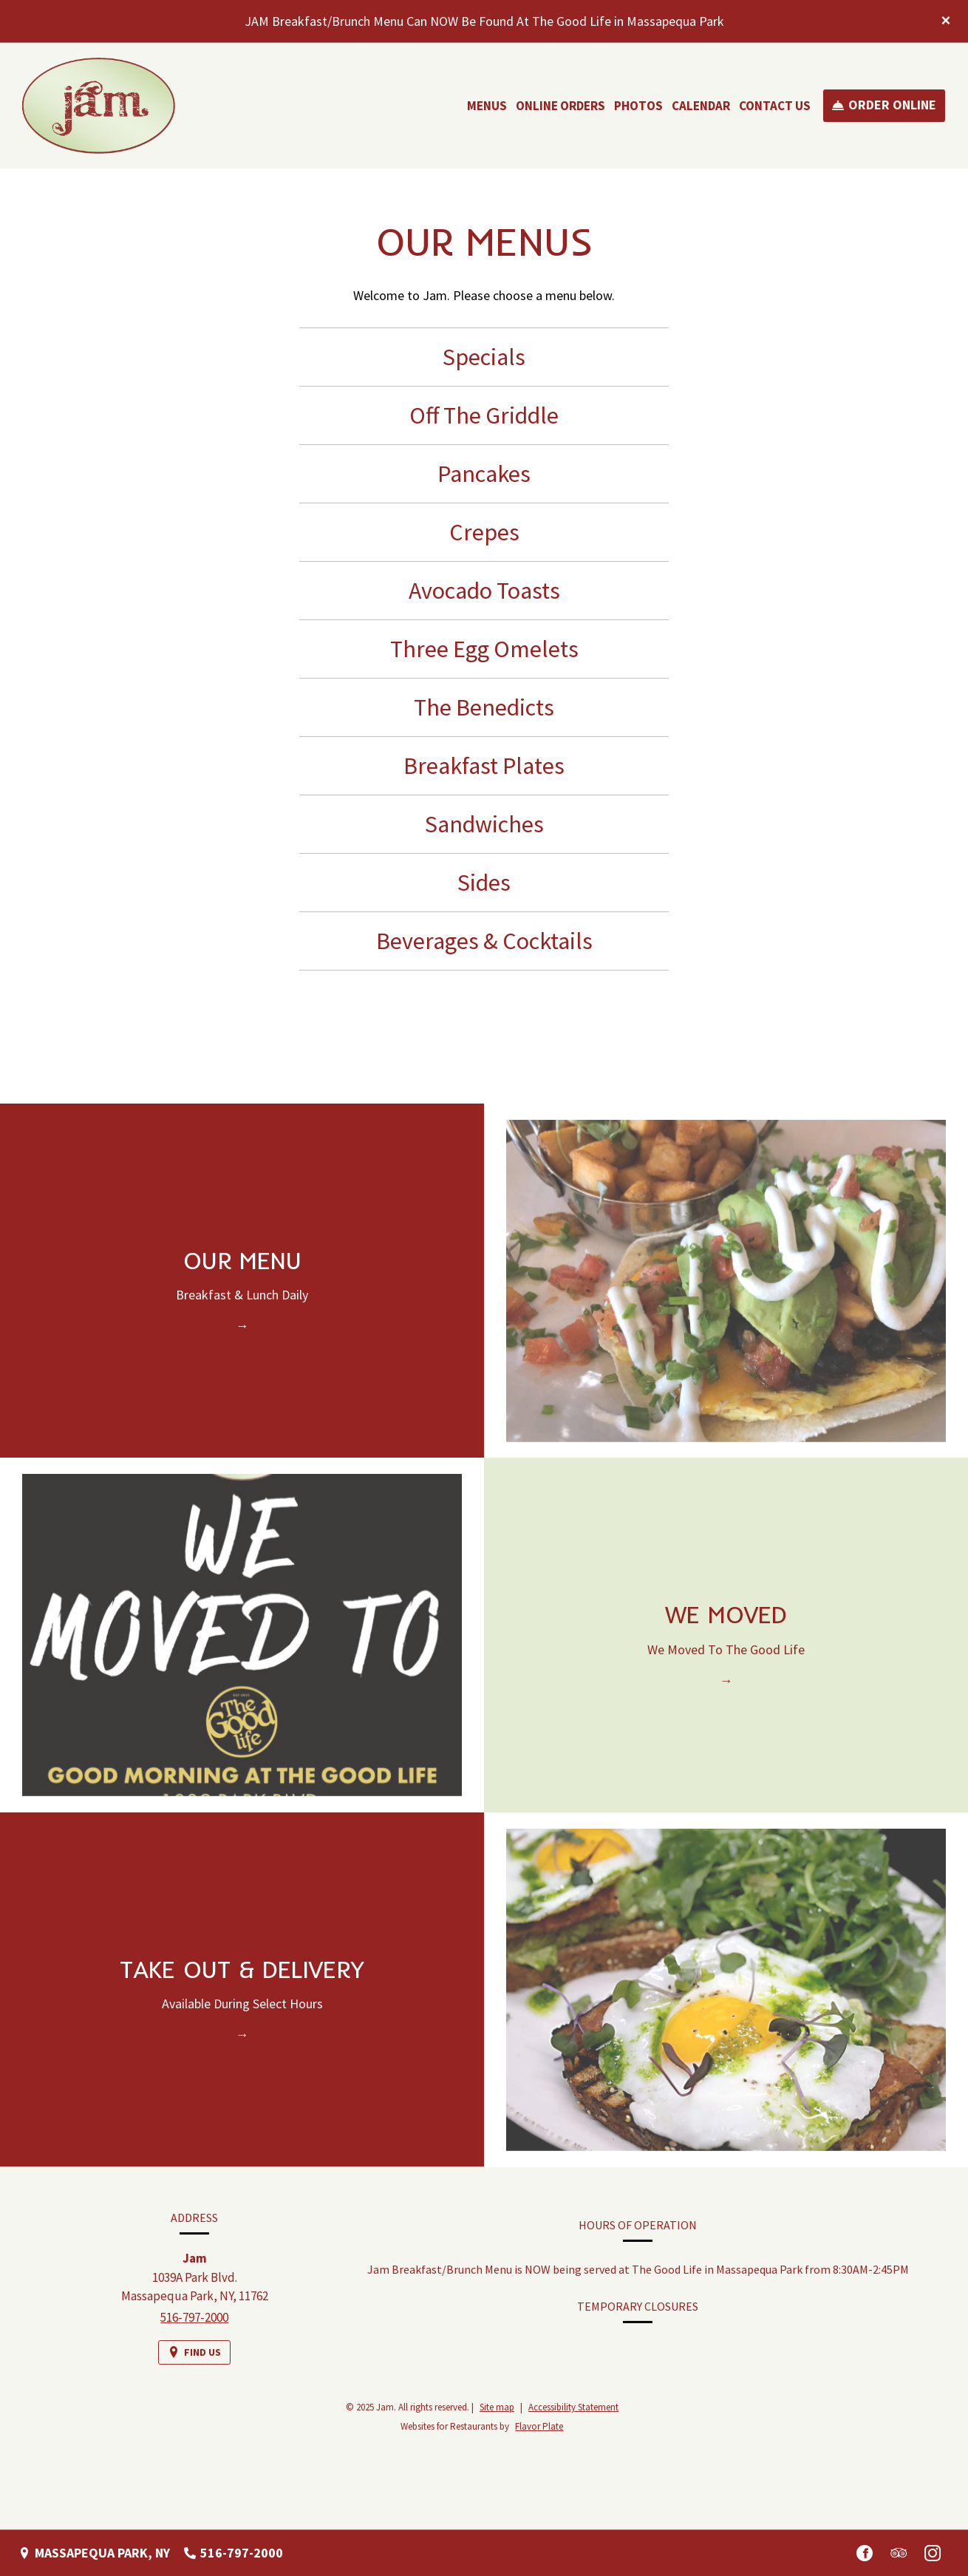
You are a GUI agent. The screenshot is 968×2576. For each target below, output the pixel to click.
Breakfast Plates (484, 766)
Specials (484, 357)
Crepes (484, 532)
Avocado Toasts (484, 590)
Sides (484, 882)
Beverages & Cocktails (484, 941)
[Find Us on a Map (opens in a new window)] (194, 2360)
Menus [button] (487, 106)
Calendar (701, 106)
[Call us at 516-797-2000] (233, 2553)
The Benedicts (484, 707)
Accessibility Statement (573, 2407)
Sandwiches (484, 824)
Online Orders (560, 106)
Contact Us (775, 106)
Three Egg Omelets (484, 649)
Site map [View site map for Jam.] (497, 2407)
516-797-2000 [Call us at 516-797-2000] (194, 2324)
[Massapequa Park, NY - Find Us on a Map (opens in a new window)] (94, 2553)
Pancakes (484, 474)
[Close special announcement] (946, 21)
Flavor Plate (539, 2426)
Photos (638, 106)
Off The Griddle (484, 415)
